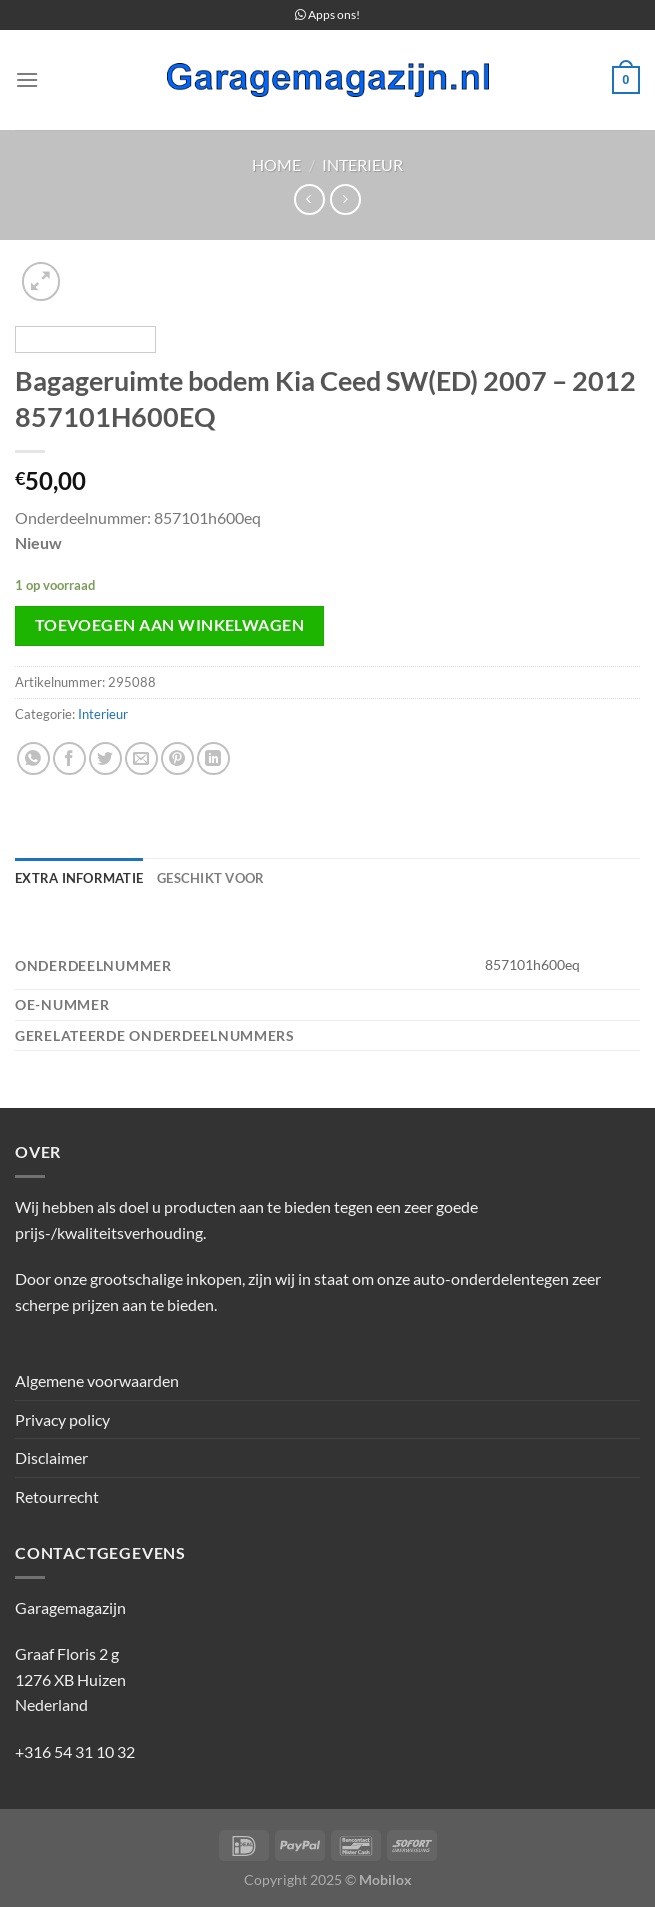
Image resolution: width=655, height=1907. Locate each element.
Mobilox (385, 1879)
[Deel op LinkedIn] (213, 758)
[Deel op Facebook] (69, 758)
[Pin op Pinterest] (177, 758)
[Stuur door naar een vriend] (141, 758)
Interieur (362, 164)
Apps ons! (327, 14)
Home (276, 164)
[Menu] (27, 79)
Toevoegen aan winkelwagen (170, 625)
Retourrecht (57, 1496)
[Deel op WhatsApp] (33, 758)
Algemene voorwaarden (97, 1380)
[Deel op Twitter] (105, 758)
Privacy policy (62, 1419)
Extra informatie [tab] (79, 878)
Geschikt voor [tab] (210, 878)
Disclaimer (51, 1457)
